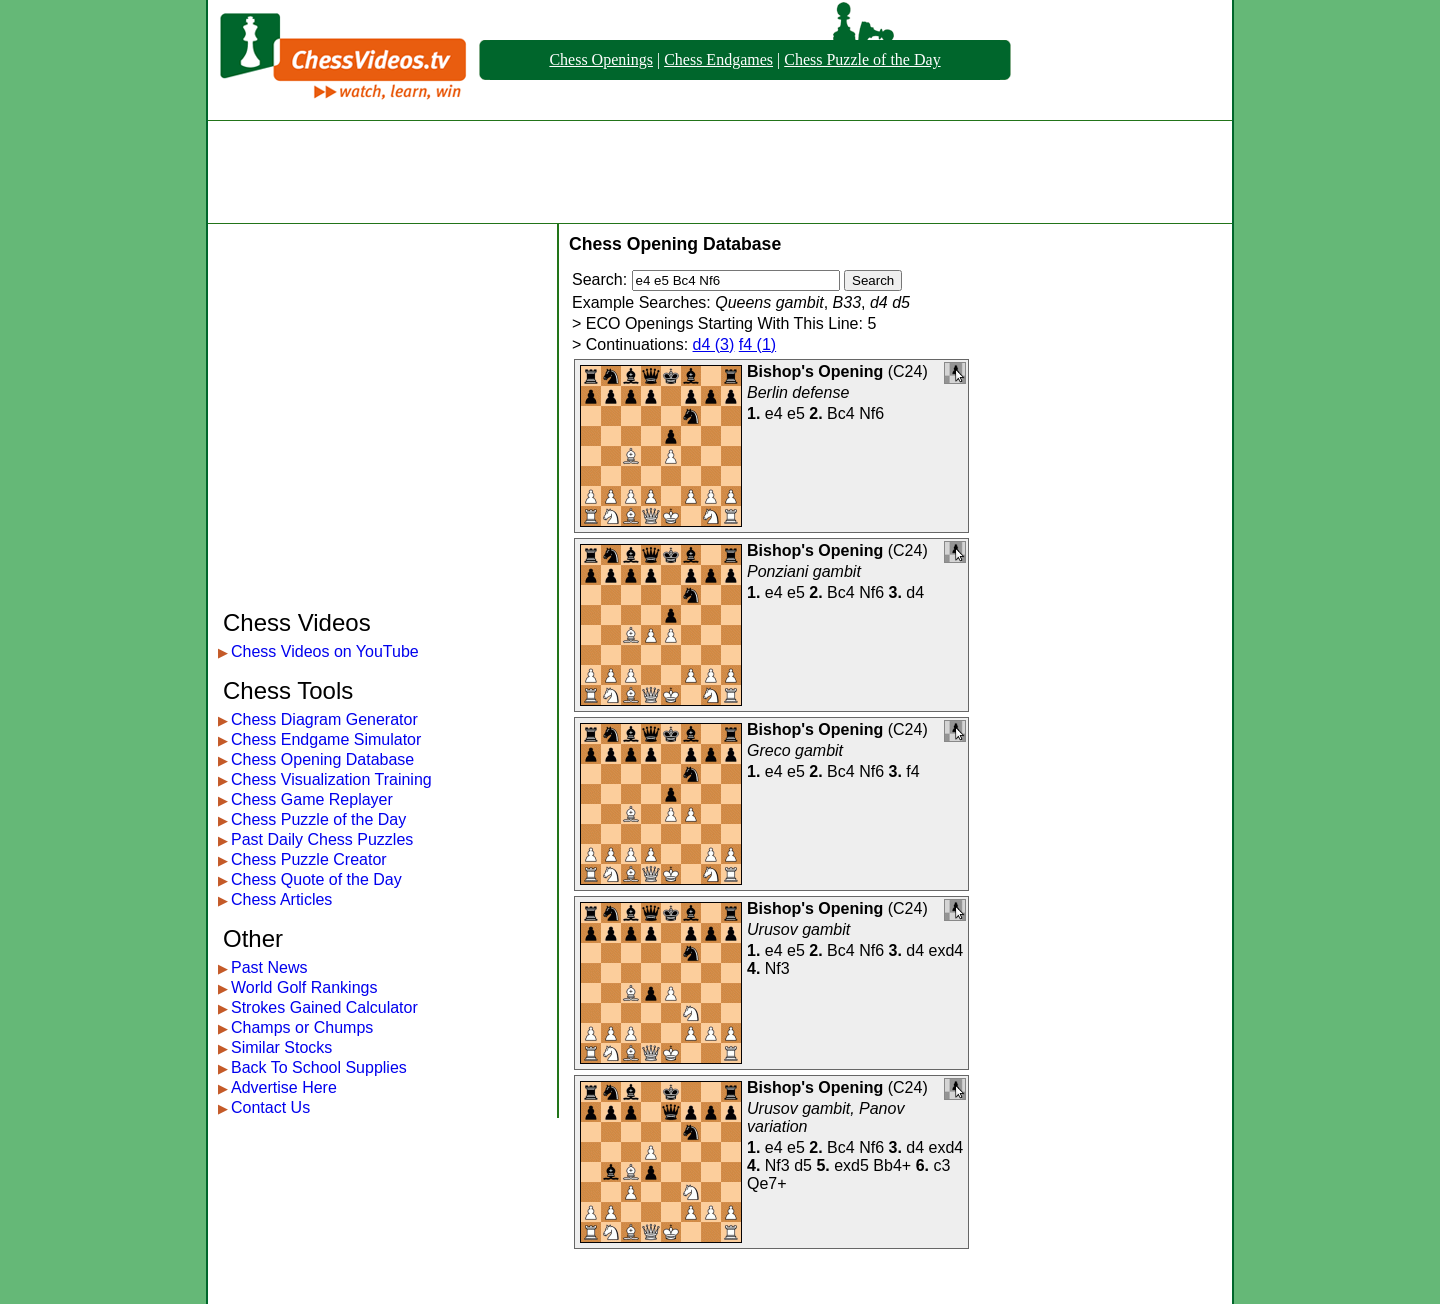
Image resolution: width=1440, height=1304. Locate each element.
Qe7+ (767, 1183)
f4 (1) (757, 344)
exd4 (946, 950)
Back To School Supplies (319, 1067)
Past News (269, 967)
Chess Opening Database (322, 759)
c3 (941, 1165)
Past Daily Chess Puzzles (322, 839)
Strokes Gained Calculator (324, 1007)
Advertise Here (284, 1087)
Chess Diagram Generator (324, 719)
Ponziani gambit (804, 571)
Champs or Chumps (302, 1027)
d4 (915, 592)
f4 (912, 771)
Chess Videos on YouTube (325, 651)
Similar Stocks (281, 1047)
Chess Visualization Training (331, 779)
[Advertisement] (720, 172)
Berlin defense (798, 392)
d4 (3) (714, 344)
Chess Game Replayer (312, 799)
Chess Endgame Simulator (326, 739)
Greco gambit (795, 750)
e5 (796, 413)
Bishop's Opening (815, 371)
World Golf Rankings (304, 987)
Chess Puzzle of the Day (862, 59)
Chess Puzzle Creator (309, 859)
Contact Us (270, 1107)
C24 (907, 371)
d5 (803, 1165)
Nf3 (777, 968)
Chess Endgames (718, 59)
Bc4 (841, 413)
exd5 (851, 1165)
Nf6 (871, 413)
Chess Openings (601, 59)
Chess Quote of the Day (316, 879)
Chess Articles (281, 899)
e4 (774, 413)
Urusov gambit (798, 929)
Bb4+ (892, 1165)
